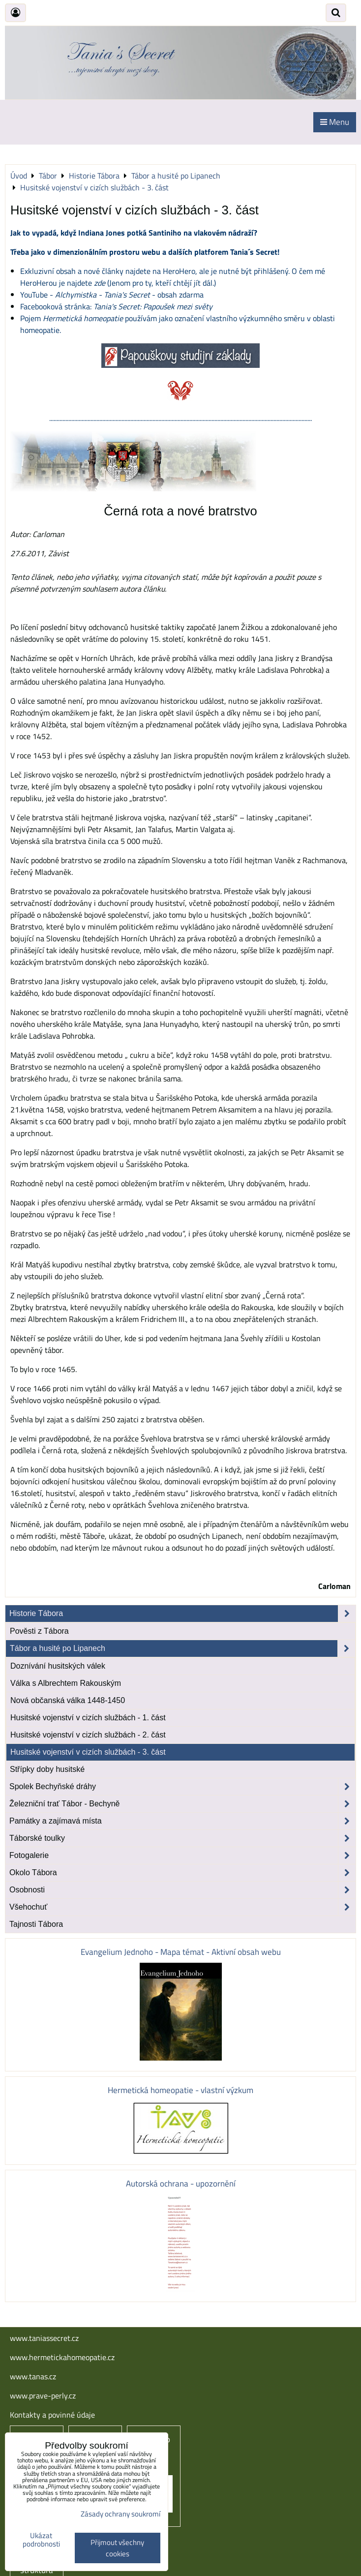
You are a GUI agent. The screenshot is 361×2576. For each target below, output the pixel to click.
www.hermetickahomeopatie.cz (62, 2357)
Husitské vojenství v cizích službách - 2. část (88, 1735)
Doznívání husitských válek (57, 1666)
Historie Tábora (182, 1613)
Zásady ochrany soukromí (120, 2513)
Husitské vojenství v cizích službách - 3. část (88, 1752)
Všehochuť (182, 1907)
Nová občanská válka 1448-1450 (67, 1700)
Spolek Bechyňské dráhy (182, 1786)
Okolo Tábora (182, 1872)
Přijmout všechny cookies (117, 2548)
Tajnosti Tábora (36, 1924)
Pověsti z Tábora (39, 1631)
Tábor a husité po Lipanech (182, 1648)
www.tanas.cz (33, 2376)
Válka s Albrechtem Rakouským (65, 1683)
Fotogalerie (182, 1855)
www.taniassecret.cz (44, 2338)
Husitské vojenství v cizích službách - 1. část (88, 1717)
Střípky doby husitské (47, 1769)
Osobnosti (182, 1890)
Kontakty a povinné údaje (52, 2415)
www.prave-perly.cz (43, 2395)
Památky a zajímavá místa (182, 1821)
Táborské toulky (182, 1838)
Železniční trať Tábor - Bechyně (182, 1804)
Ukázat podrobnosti (41, 2540)
